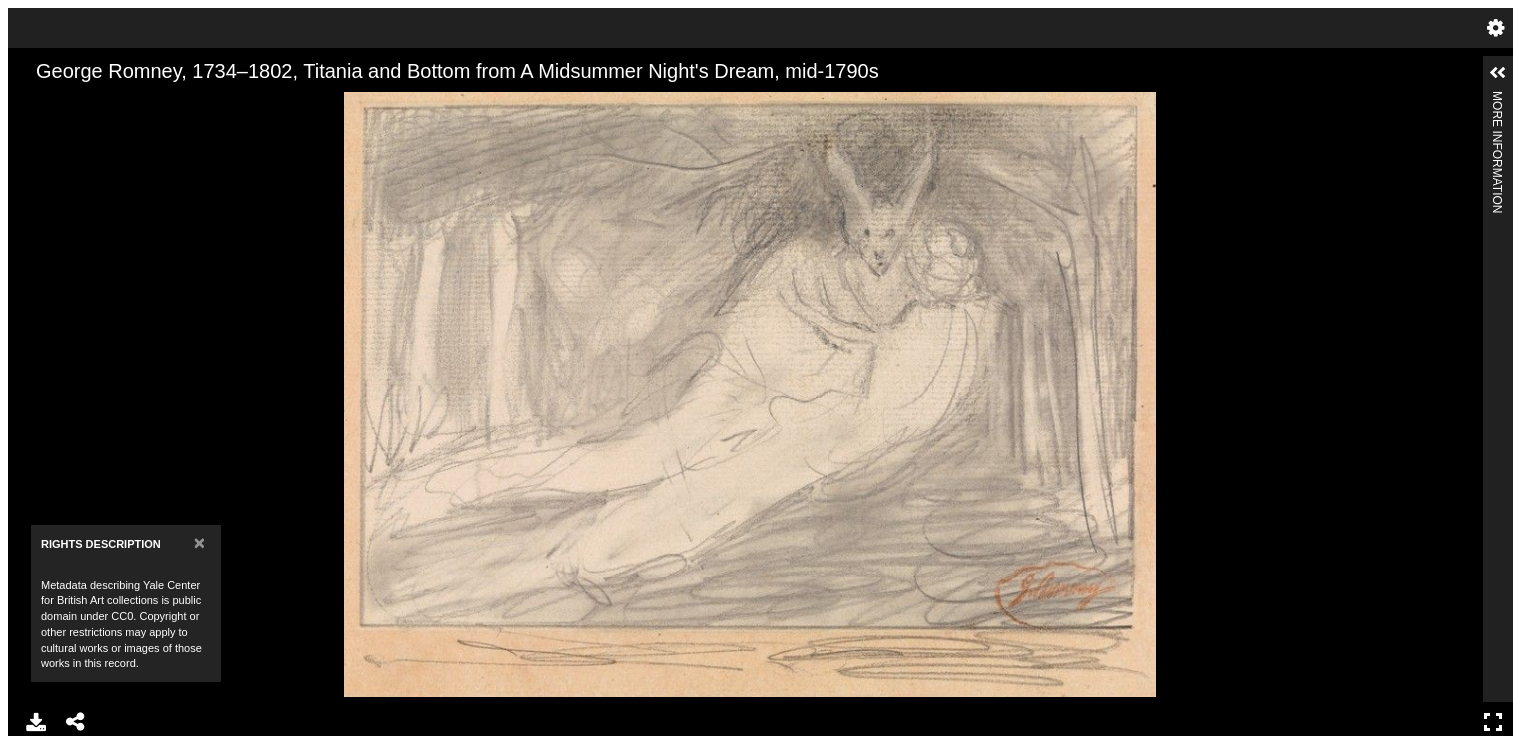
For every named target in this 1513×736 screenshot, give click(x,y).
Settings (1496, 28)
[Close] (199, 542)
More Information (1497, 99)
